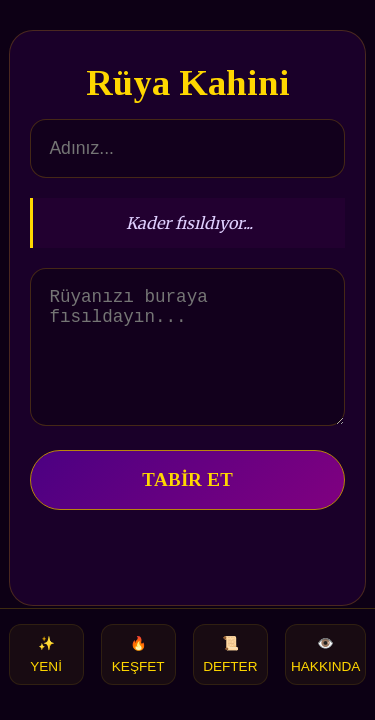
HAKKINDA (326, 654)
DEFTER (230, 654)
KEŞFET (138, 654)
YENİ (46, 654)
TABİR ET (187, 503)
